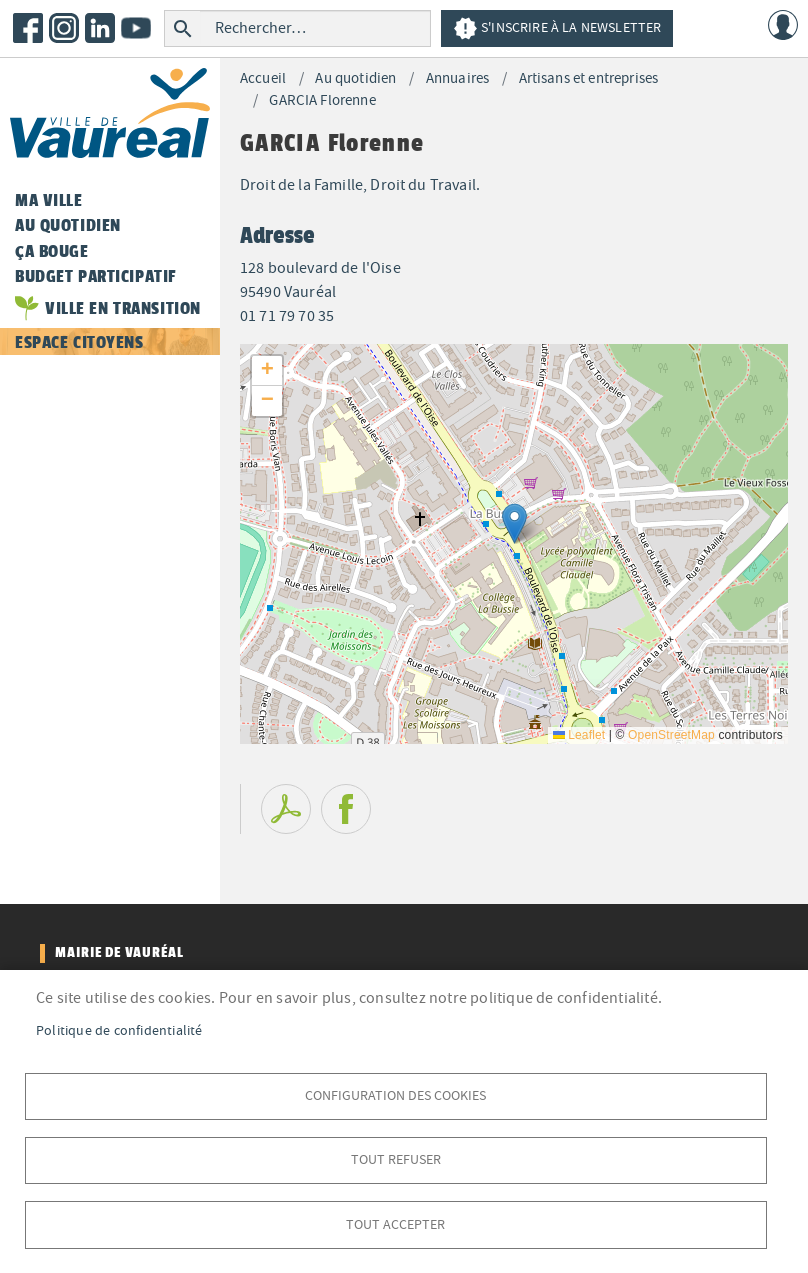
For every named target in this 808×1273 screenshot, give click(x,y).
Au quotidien (355, 78)
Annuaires (457, 78)
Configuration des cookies (395, 1093)
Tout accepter (395, 1223)
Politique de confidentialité (119, 1028)
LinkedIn (100, 28)
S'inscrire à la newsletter (557, 28)
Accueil (263, 78)
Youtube (136, 28)
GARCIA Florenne (322, 100)
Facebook (28, 28)
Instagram (64, 28)
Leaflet (579, 735)
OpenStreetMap (671, 735)
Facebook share (346, 809)
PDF (286, 809)
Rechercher (182, 28)
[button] (514, 523)
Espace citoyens (79, 342)
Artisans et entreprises (589, 78)
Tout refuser (396, 1158)
